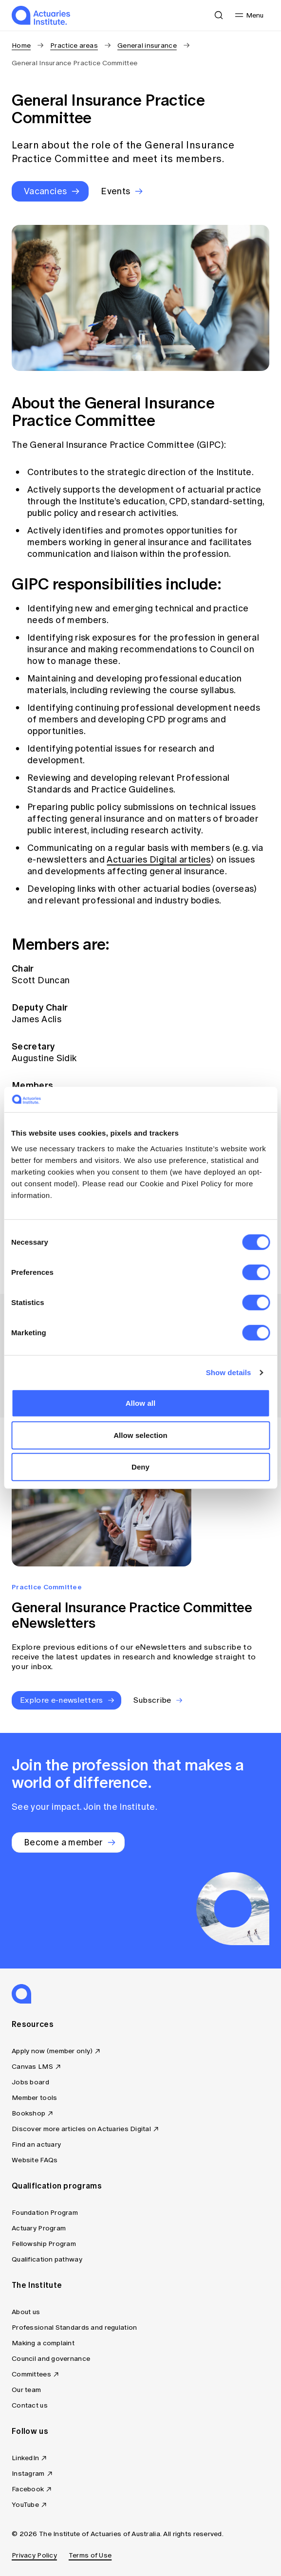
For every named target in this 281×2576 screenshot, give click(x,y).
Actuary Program (39, 2228)
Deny (140, 1467)
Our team (26, 2390)
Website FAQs (34, 2160)
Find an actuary (36, 2144)
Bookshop (28, 2113)
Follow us (30, 2431)
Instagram (28, 2473)
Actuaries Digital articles (158, 859)
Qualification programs (57, 2185)
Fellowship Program (44, 2244)
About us (26, 2312)
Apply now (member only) (52, 2051)
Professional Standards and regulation (74, 2327)
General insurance (147, 45)
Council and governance (51, 2359)
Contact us (30, 2405)
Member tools (34, 2098)
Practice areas (74, 45)
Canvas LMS (32, 2066)
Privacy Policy (34, 2555)
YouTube (25, 2505)
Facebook (28, 2489)
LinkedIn (25, 2458)
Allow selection (140, 1435)
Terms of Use (90, 2555)
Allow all (141, 1403)
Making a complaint (43, 2343)
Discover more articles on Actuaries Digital (81, 2129)
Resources (33, 2024)
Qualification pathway (47, 2259)
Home (21, 45)
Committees (31, 2374)
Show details (228, 1372)
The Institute (37, 2285)
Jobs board (30, 2082)
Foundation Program (45, 2212)
